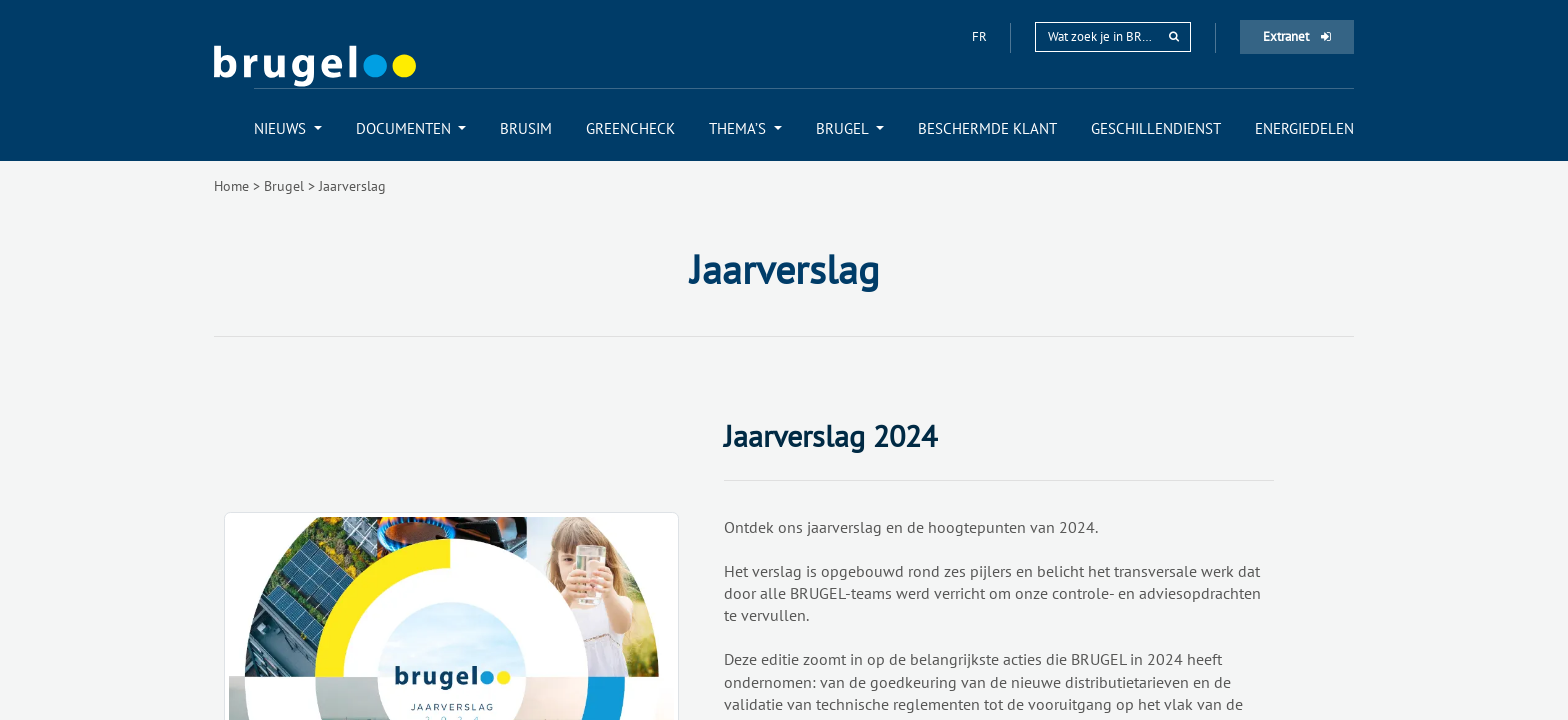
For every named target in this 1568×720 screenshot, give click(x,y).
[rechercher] (1174, 36)
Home (231, 186)
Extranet (1297, 36)
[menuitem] (288, 128)
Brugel (284, 186)
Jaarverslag (352, 186)
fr (981, 36)
